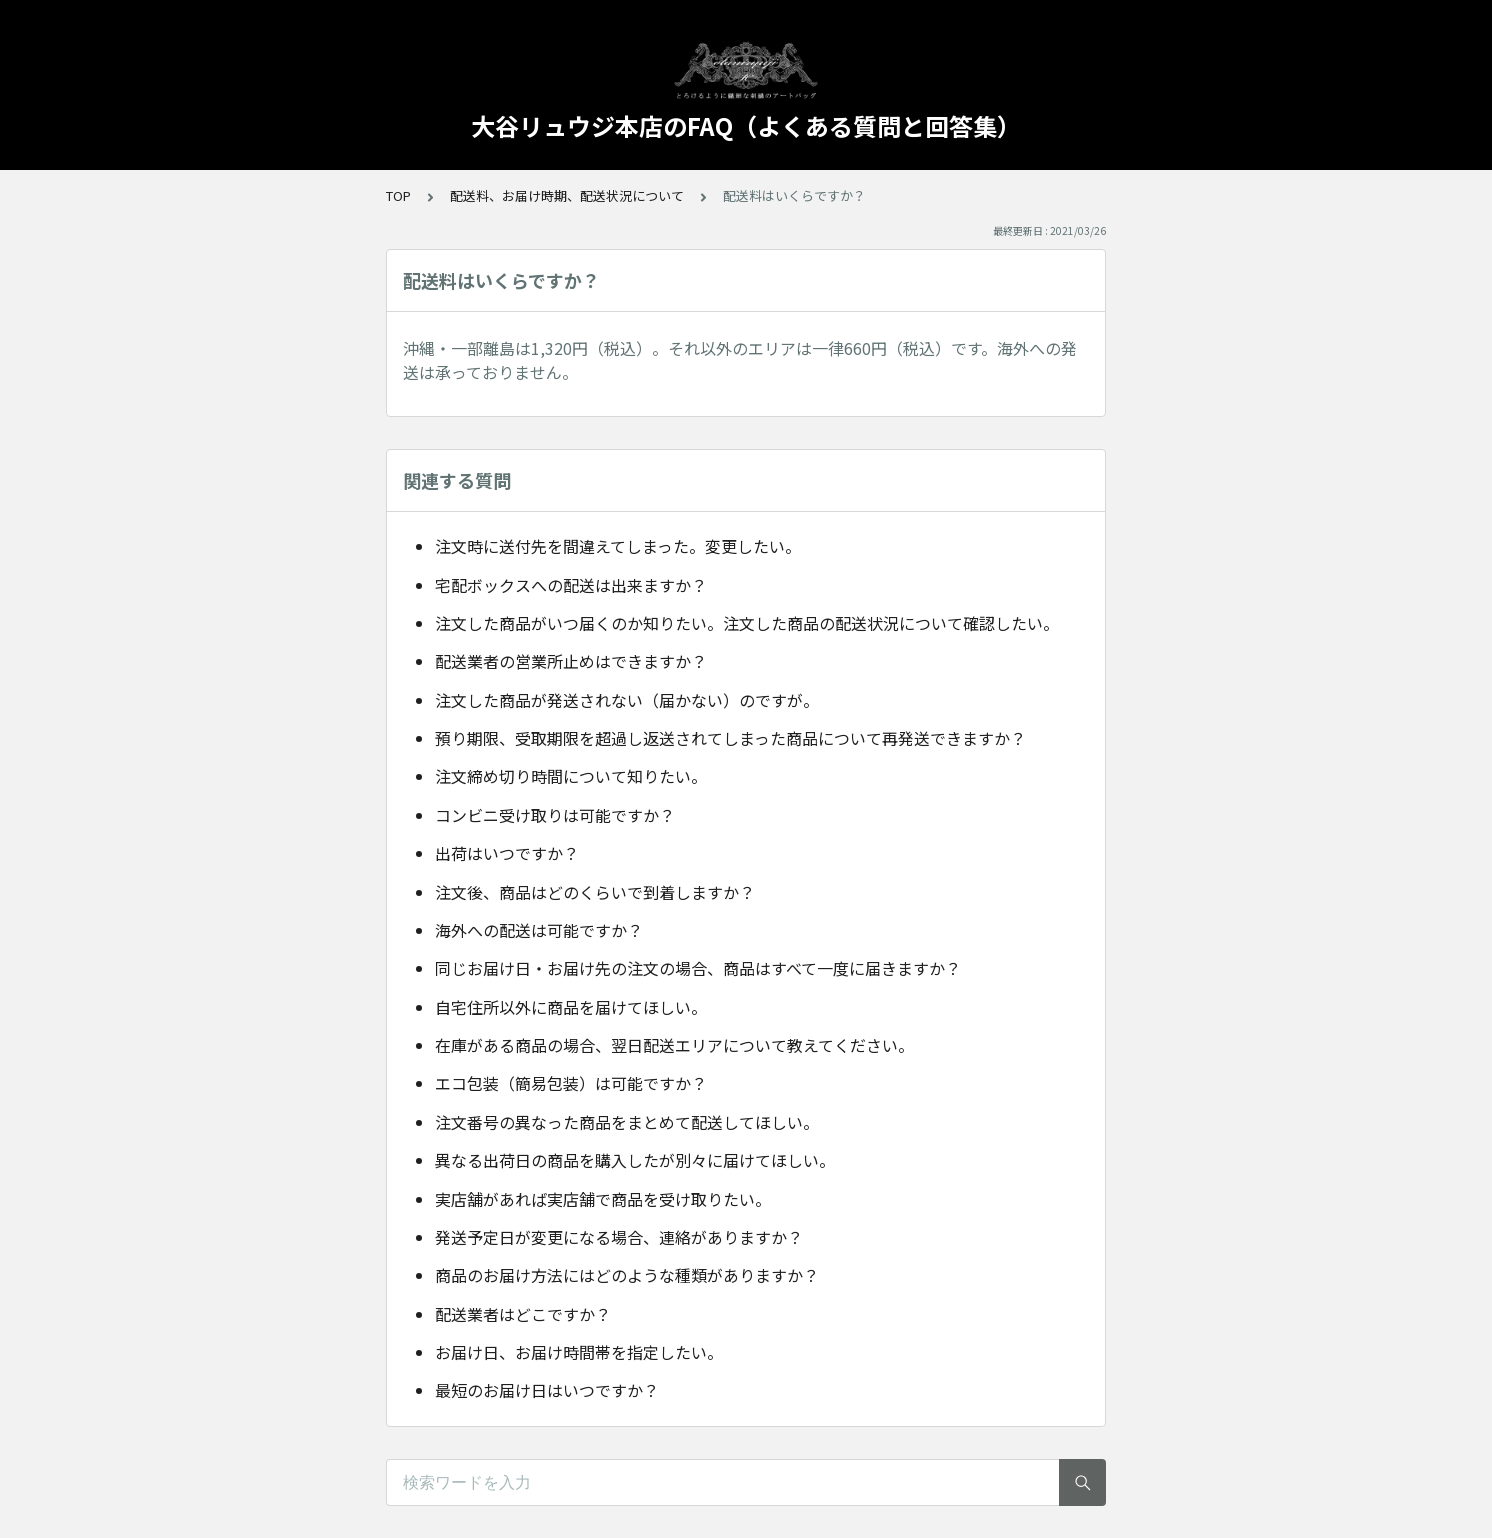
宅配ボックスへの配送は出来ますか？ (571, 585)
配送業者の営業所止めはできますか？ (571, 661)
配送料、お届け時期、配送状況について (567, 195)
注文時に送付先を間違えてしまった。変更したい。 (618, 546)
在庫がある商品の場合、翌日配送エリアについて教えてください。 (674, 1045)
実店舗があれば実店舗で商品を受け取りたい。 (603, 1199)
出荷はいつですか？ (507, 853)
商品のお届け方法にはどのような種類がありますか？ (627, 1275)
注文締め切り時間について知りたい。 (571, 776)
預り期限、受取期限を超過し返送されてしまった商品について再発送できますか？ (730, 738)
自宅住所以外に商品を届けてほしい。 (571, 1007)
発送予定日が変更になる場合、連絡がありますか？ (619, 1237)
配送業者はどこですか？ (523, 1314)
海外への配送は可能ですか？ (539, 930)
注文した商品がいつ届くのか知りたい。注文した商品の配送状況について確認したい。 (747, 623)
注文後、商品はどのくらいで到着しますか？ (595, 892)
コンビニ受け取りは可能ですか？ (555, 815)
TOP (398, 195)
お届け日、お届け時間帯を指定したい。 (579, 1352)
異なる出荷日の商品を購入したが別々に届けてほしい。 (635, 1160)
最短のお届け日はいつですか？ (547, 1390)
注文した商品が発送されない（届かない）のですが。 (627, 700)
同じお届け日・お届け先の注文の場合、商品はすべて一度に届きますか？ (698, 968)
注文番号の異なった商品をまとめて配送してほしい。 (627, 1122)
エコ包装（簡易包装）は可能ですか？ (571, 1083)
